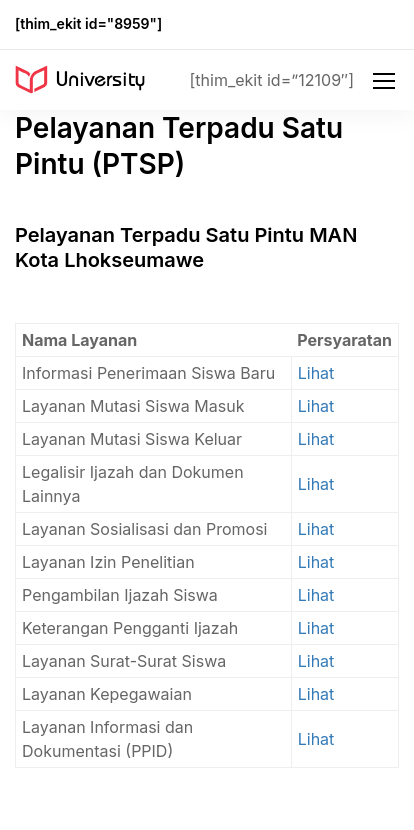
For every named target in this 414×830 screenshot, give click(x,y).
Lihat (316, 373)
